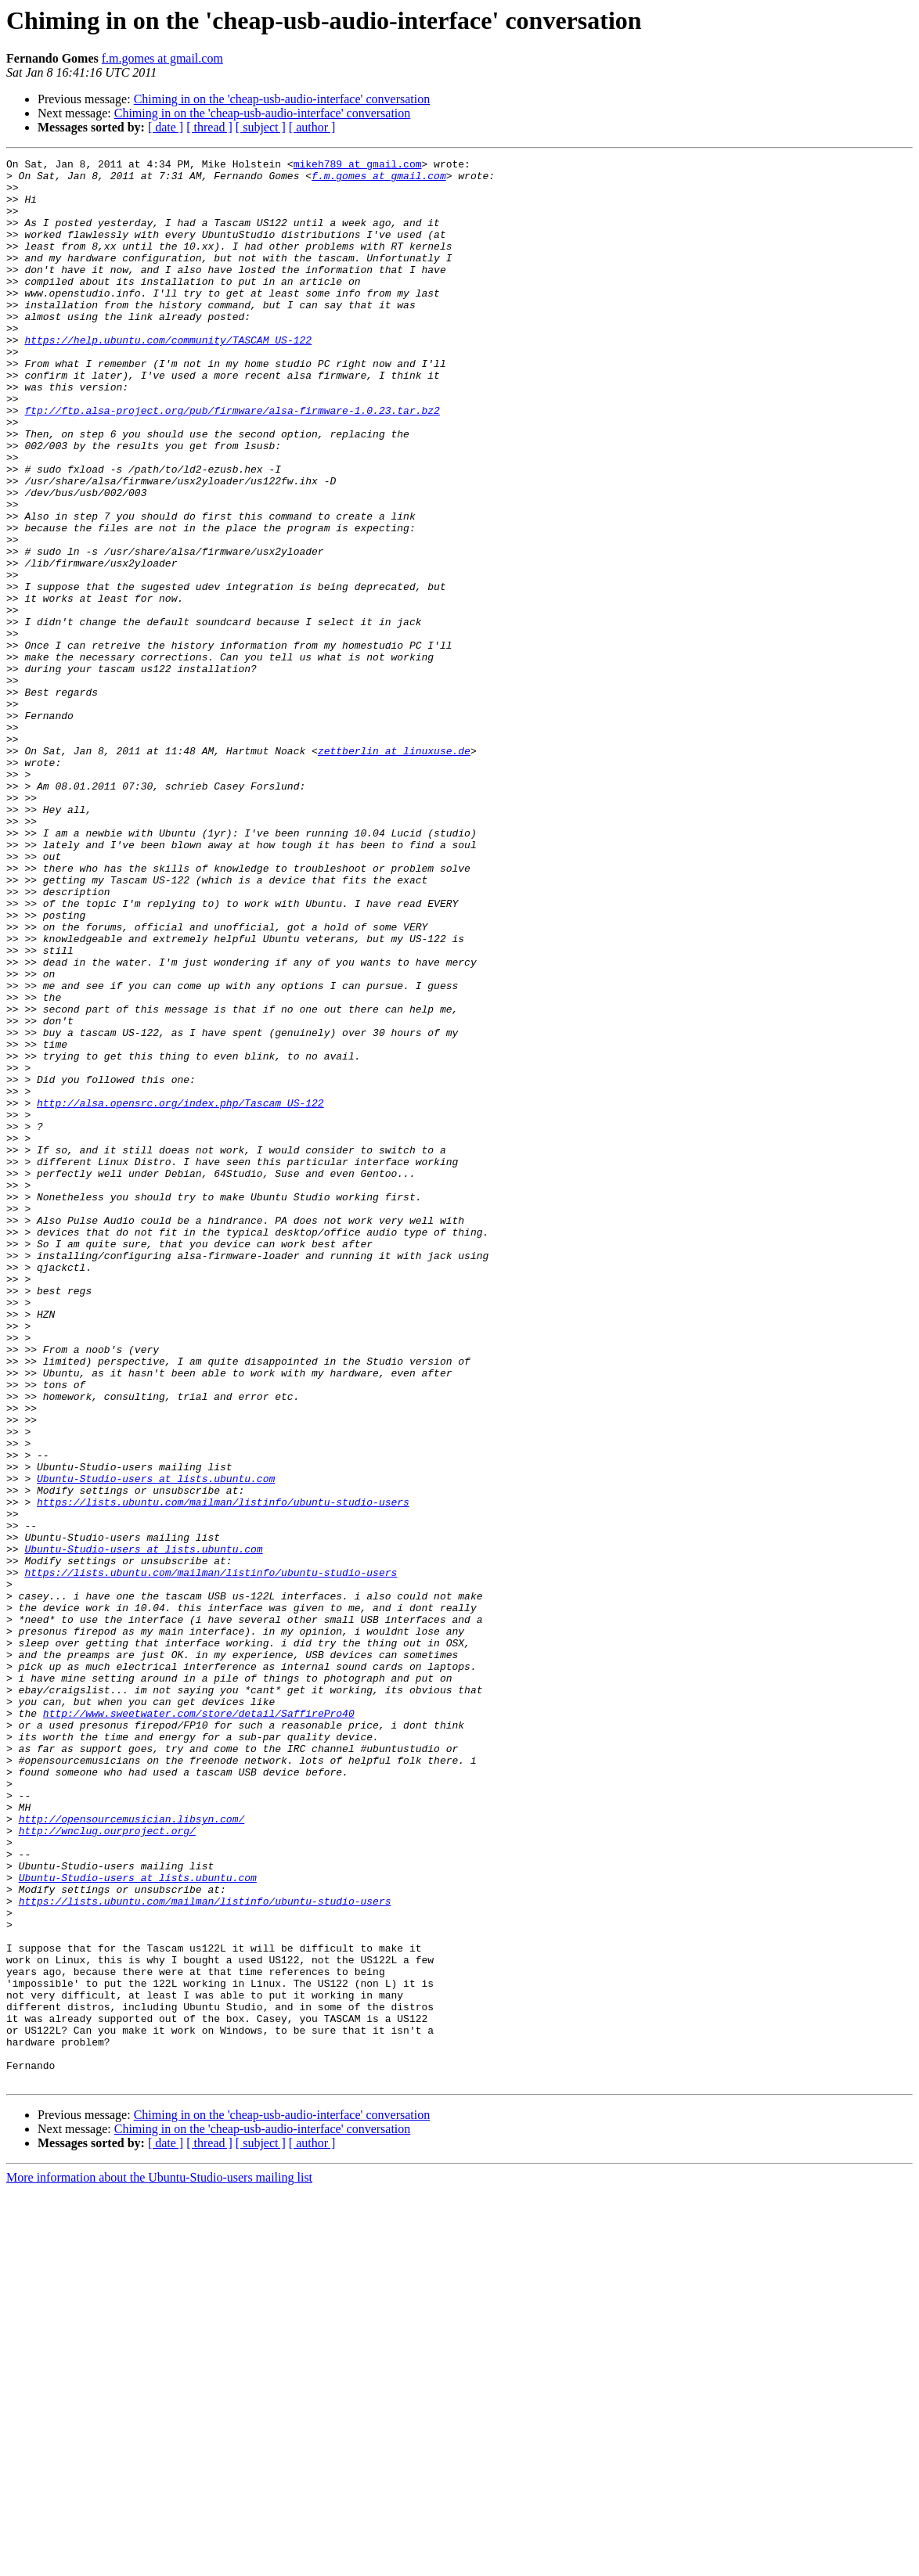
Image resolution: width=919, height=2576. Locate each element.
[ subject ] (261, 127)
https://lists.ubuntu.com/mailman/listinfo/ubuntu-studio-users (223, 1772)
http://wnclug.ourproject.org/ (107, 2166)
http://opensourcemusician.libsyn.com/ (132, 2152)
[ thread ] (209, 127)
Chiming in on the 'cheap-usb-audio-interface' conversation (282, 99)
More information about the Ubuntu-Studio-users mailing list (159, 2562)
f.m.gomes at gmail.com (162, 58)
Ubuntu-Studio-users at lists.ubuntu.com (156, 1743)
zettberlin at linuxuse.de (394, 870)
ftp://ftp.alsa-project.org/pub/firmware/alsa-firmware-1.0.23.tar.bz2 (231, 462)
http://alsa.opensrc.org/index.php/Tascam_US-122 (180, 1293)
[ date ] (165, 127)
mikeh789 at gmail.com (358, 166)
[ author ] (312, 127)
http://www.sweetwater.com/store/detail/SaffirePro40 (199, 2025)
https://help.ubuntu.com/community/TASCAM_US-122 (168, 377)
